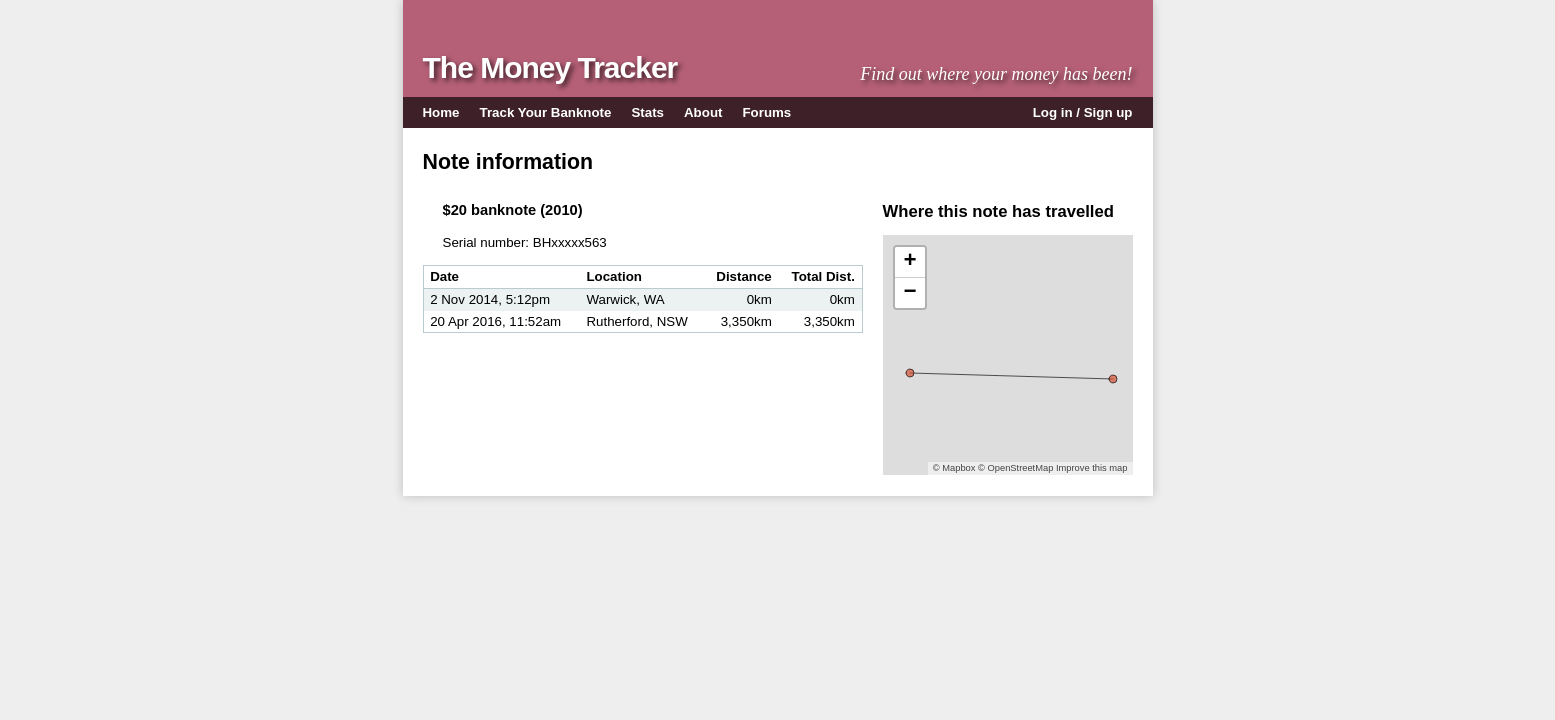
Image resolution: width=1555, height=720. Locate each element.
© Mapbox (954, 468)
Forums (766, 112)
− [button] (909, 293)
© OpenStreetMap (1015, 468)
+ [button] (909, 262)
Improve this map (1092, 468)
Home (441, 112)
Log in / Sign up (1083, 112)
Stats (647, 112)
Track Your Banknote (546, 112)
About (703, 112)
